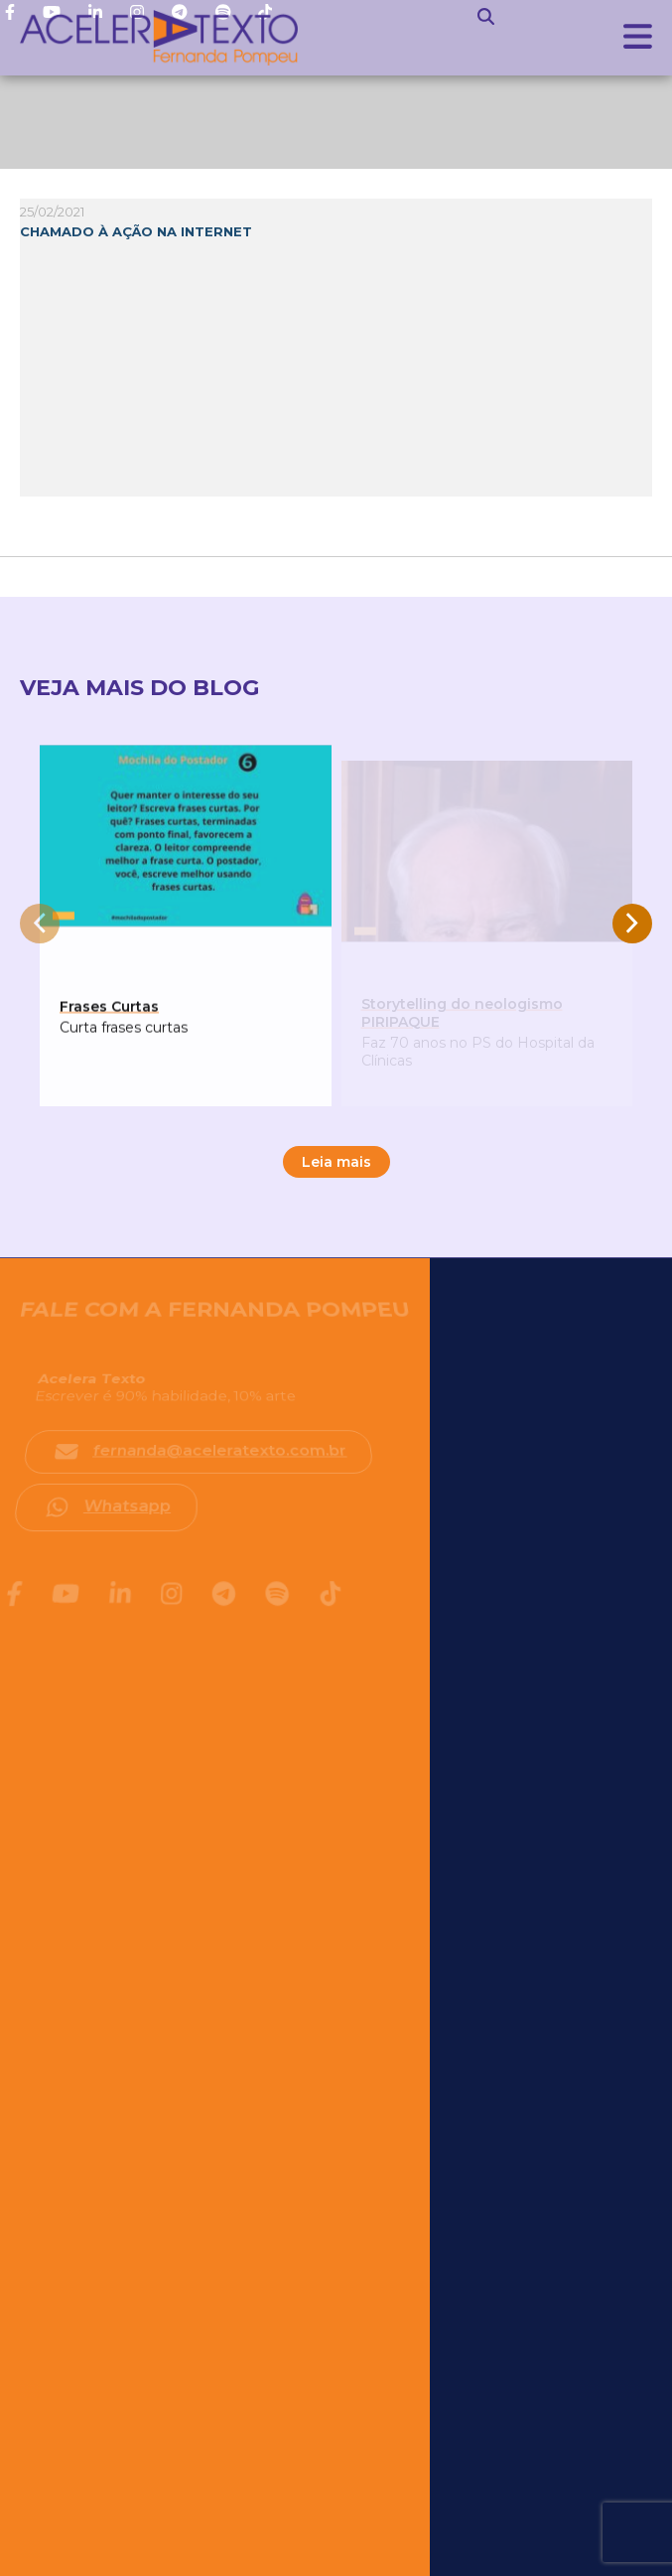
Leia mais (336, 1162)
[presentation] (40, 923)
